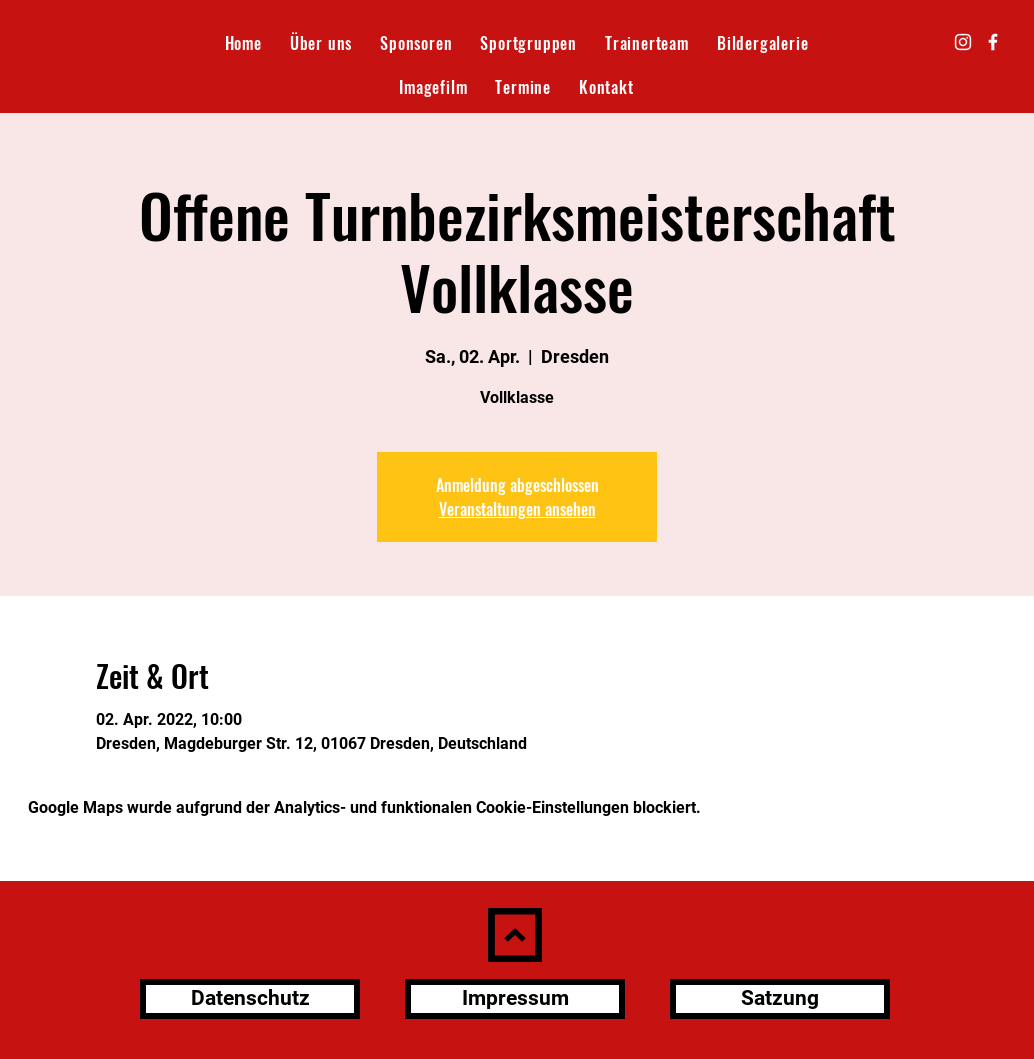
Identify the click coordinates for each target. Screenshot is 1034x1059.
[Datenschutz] (250, 999)
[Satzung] (780, 999)
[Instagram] (963, 42)
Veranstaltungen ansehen (517, 509)
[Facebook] (993, 42)
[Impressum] (515, 999)
